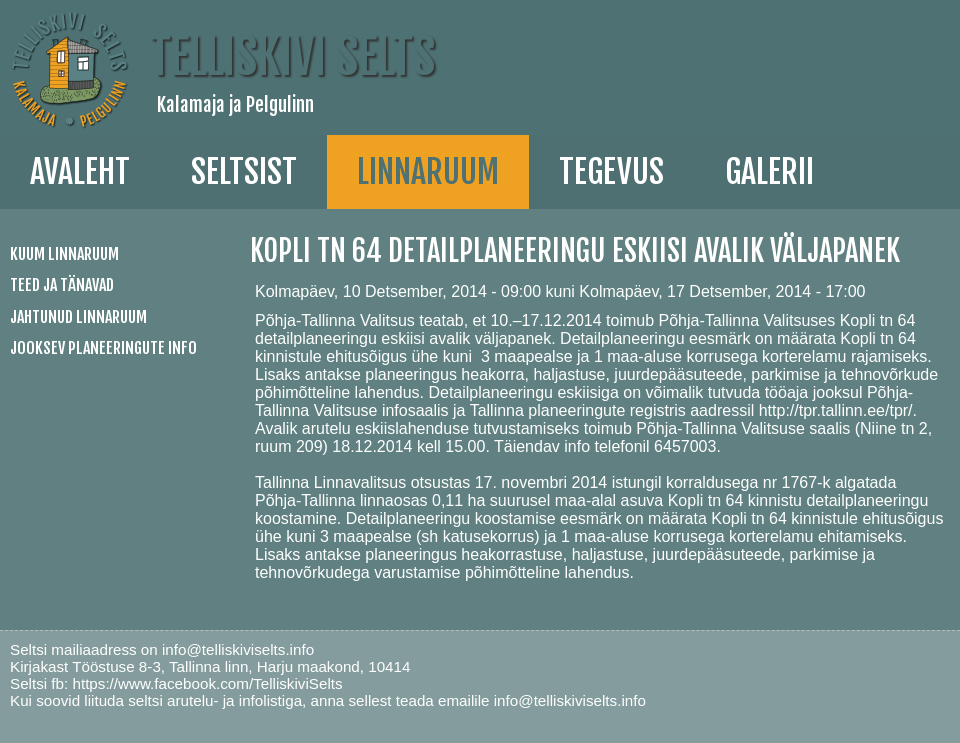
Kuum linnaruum (64, 254)
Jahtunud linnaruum (78, 317)
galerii (769, 172)
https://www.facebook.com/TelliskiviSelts (207, 683)
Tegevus (611, 172)
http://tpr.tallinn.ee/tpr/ (836, 410)
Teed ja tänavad (62, 285)
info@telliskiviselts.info (238, 649)
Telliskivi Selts (292, 57)
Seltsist (244, 172)
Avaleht (80, 172)
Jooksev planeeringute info (103, 348)
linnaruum (428, 172)
